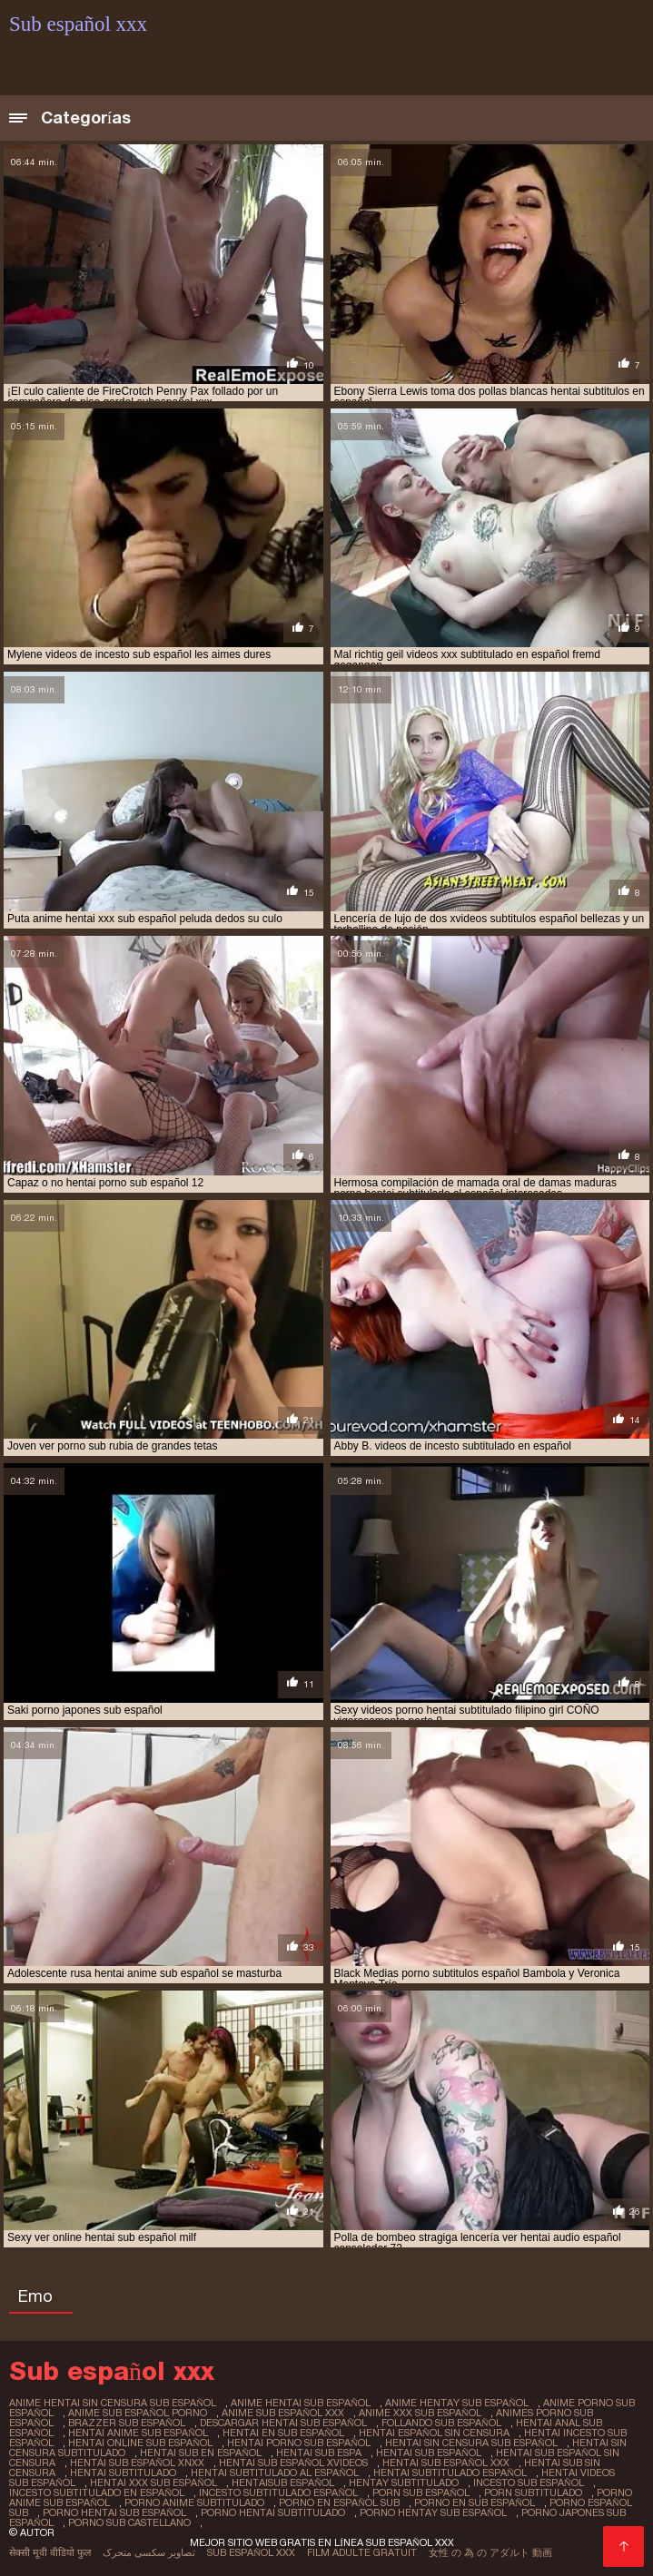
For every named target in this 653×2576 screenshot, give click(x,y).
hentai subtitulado (123, 2472)
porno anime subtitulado (194, 2502)
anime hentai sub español (301, 2402)
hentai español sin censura (434, 2432)
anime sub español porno (137, 2412)
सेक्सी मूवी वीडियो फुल (50, 2552)
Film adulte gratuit (362, 2552)
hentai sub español (428, 2452)
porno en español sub (339, 2502)
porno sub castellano (129, 2522)
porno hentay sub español (433, 2512)
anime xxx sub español (420, 2412)
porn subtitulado (533, 2492)
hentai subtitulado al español (275, 2472)
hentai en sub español (283, 2432)
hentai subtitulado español (450, 2472)
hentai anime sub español (138, 2432)
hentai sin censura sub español (471, 2442)
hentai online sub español (140, 2442)
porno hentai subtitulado (273, 2512)
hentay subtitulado (404, 2482)
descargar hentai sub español (283, 2422)
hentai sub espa (318, 2452)
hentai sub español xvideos (293, 2462)
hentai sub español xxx (446, 2462)
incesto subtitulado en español (96, 2492)
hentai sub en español (201, 2452)
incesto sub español (528, 2482)
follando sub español (441, 2422)
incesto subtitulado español (278, 2492)
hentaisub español (283, 2482)
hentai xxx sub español (153, 2482)
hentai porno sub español (299, 2442)
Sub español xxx (251, 2552)
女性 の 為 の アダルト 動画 (490, 2552)
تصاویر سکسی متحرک (149, 2552)
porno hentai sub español (114, 2512)
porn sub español (421, 2492)
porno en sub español (474, 2502)
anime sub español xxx (283, 2412)
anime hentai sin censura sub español (112, 2402)
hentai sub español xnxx (137, 2462)
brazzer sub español (126, 2422)
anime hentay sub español (457, 2402)
